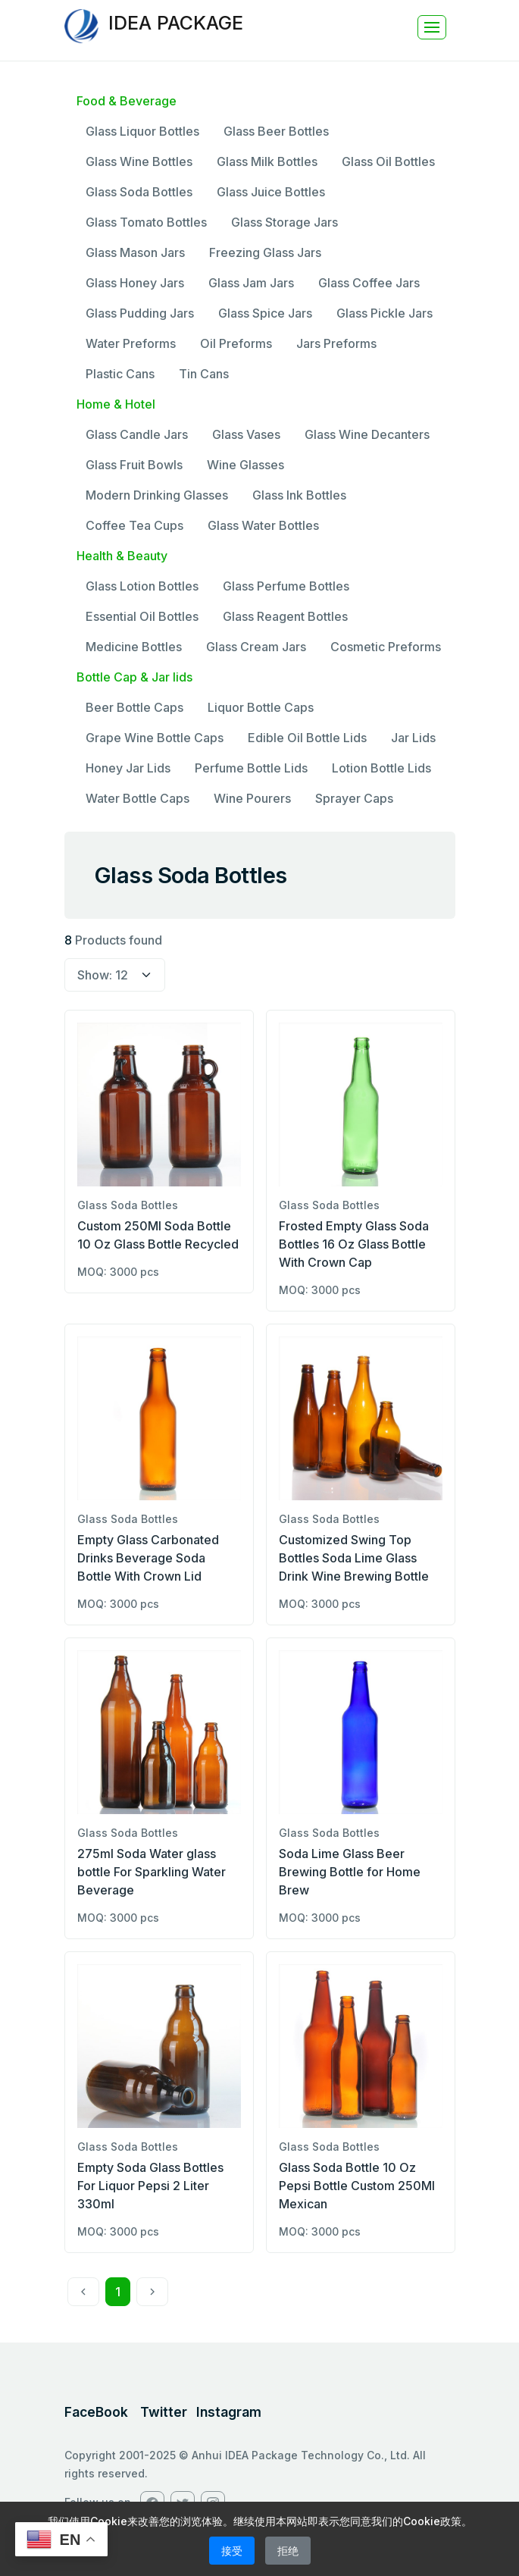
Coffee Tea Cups (134, 525)
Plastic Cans (120, 373)
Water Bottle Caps (137, 798)
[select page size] (114, 975)
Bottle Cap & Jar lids (134, 677)
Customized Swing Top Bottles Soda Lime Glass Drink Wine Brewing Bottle (354, 1558)
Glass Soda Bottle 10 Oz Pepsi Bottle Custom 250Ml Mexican (357, 2185)
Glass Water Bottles (263, 525)
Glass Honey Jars (135, 282)
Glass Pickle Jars (384, 313)
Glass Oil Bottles (388, 161)
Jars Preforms (336, 343)
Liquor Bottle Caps (261, 707)
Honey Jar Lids (128, 768)
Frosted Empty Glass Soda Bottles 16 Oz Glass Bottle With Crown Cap (354, 1244)
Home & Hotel (116, 404)
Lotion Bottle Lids (381, 768)
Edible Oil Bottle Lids (307, 737)
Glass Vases (246, 434)
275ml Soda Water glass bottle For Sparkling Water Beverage (151, 1872)
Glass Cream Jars (256, 646)
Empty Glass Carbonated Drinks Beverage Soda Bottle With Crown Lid (148, 1558)
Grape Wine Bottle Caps (155, 737)
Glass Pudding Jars (140, 313)
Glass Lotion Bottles (142, 586)
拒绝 (288, 2550)
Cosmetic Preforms (385, 646)
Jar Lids (413, 737)
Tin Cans (204, 373)
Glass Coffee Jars (369, 282)
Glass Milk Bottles (267, 161)
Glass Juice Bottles (271, 191)
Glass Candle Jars (137, 434)
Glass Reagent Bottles (285, 616)
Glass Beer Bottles (276, 131)
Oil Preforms (236, 343)
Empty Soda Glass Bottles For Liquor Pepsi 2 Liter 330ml (150, 2185)
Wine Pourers (252, 798)
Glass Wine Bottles (139, 161)
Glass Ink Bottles (299, 495)
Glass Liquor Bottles (142, 131)
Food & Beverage (127, 100)
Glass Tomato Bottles (146, 222)
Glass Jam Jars (251, 282)
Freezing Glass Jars (265, 252)
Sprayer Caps (354, 798)
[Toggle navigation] (431, 27)
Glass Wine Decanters (367, 434)
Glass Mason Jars (135, 252)
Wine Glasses (245, 464)
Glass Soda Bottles (139, 191)
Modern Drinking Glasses (157, 495)
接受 (231, 2550)
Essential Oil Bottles (142, 616)
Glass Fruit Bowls (134, 464)
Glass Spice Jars (265, 313)
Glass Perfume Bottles (286, 586)
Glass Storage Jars (284, 222)
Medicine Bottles (134, 646)
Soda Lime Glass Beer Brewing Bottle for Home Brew (350, 1872)
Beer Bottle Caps (134, 707)
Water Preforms (131, 343)
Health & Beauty (122, 555)
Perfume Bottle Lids (251, 768)
